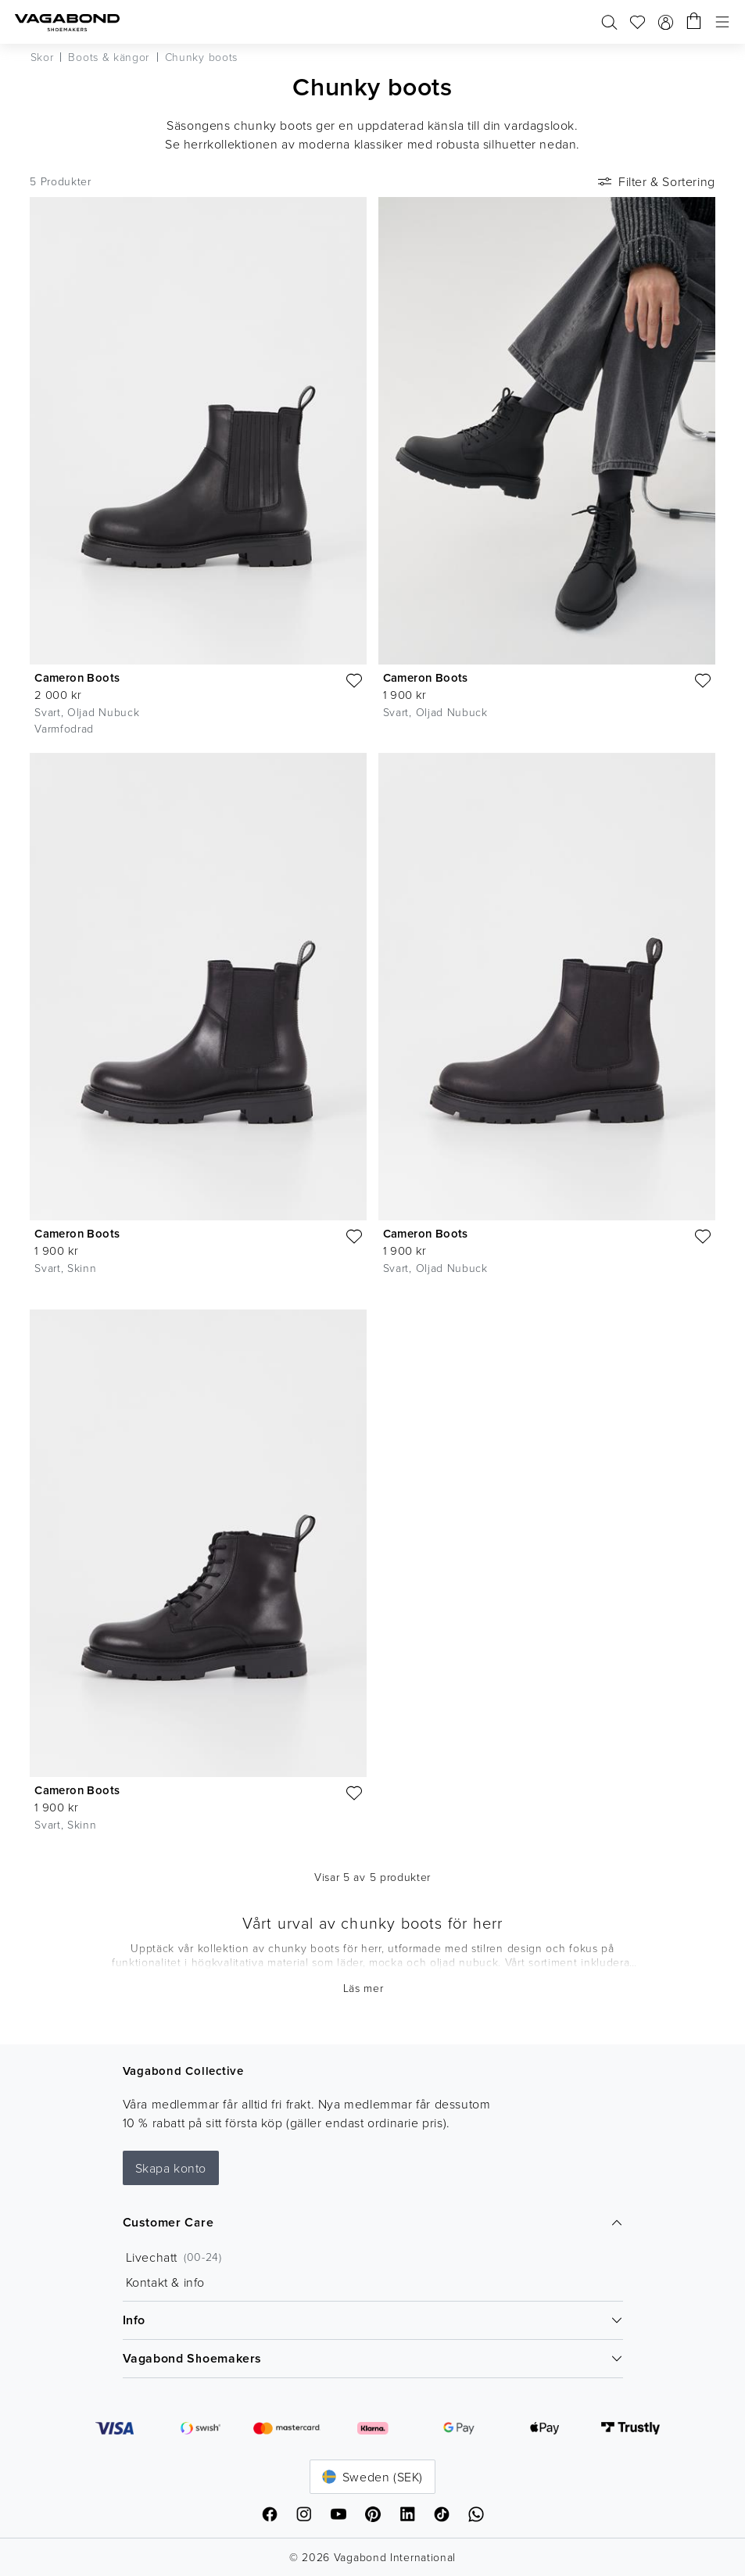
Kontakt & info (165, 2282)
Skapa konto (171, 2168)
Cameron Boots (77, 677)
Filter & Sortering (655, 181)
